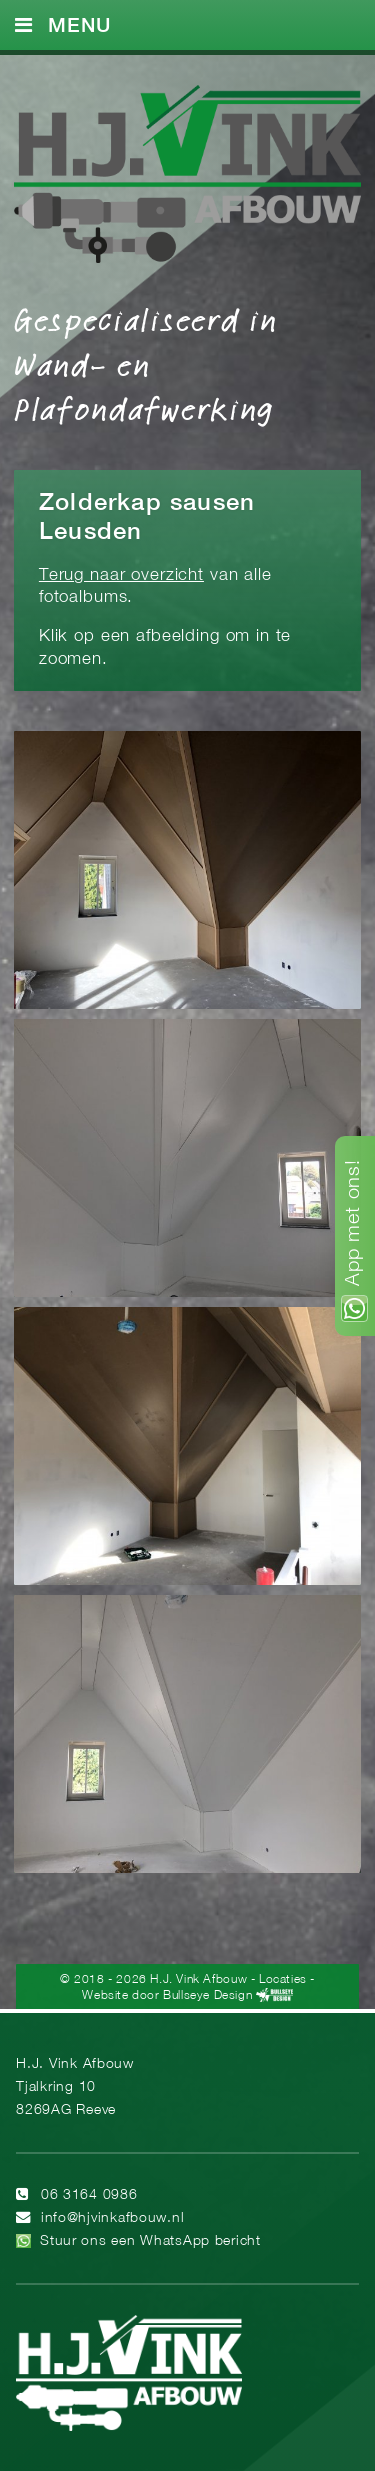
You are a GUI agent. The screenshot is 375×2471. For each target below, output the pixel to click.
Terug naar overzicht (121, 575)
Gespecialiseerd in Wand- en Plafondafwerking (146, 363)
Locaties (283, 1979)
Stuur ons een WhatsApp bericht (150, 2241)
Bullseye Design (207, 1995)
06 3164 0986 (89, 2195)
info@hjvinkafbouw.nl (112, 2218)
